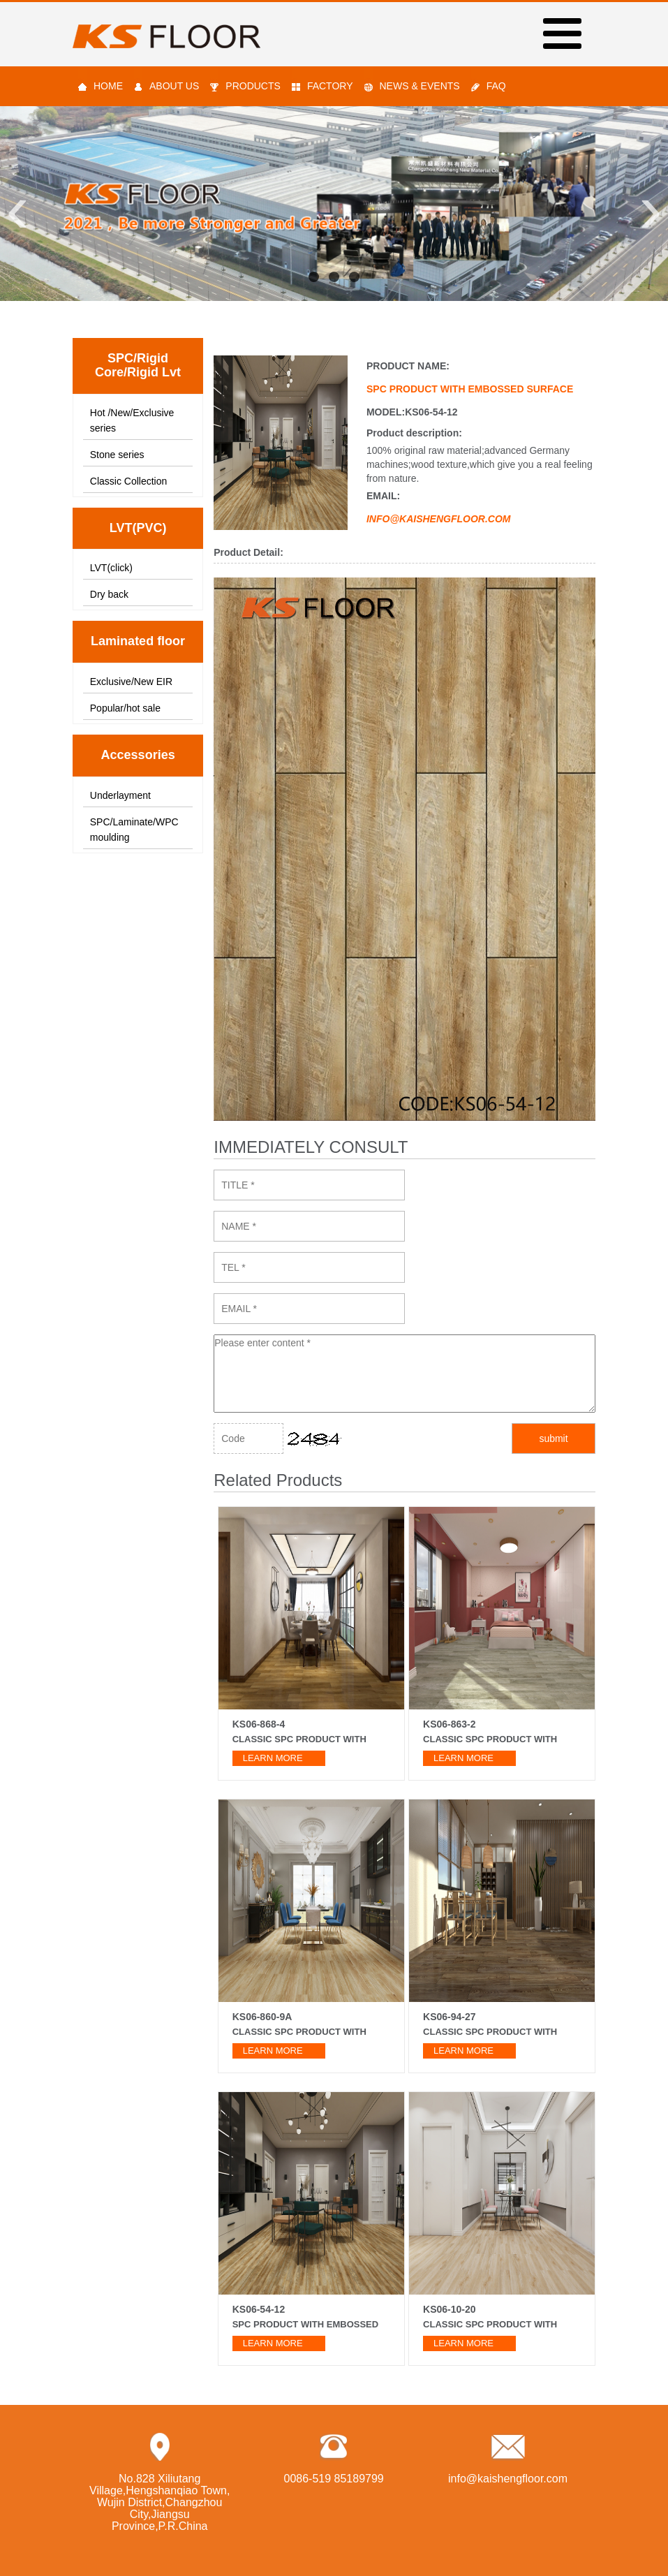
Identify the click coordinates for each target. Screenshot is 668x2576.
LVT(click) (111, 567)
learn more (273, 1758)
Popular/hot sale (125, 708)
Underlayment (120, 795)
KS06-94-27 (449, 2016)
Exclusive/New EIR (131, 681)
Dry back (109, 594)
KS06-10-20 (449, 2309)
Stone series (117, 454)
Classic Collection (128, 481)
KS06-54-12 (258, 2309)
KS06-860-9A (262, 2016)
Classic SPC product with (299, 1739)
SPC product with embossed (305, 2324)
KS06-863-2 (449, 1724)
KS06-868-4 (258, 1724)
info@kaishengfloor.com (507, 2479)
